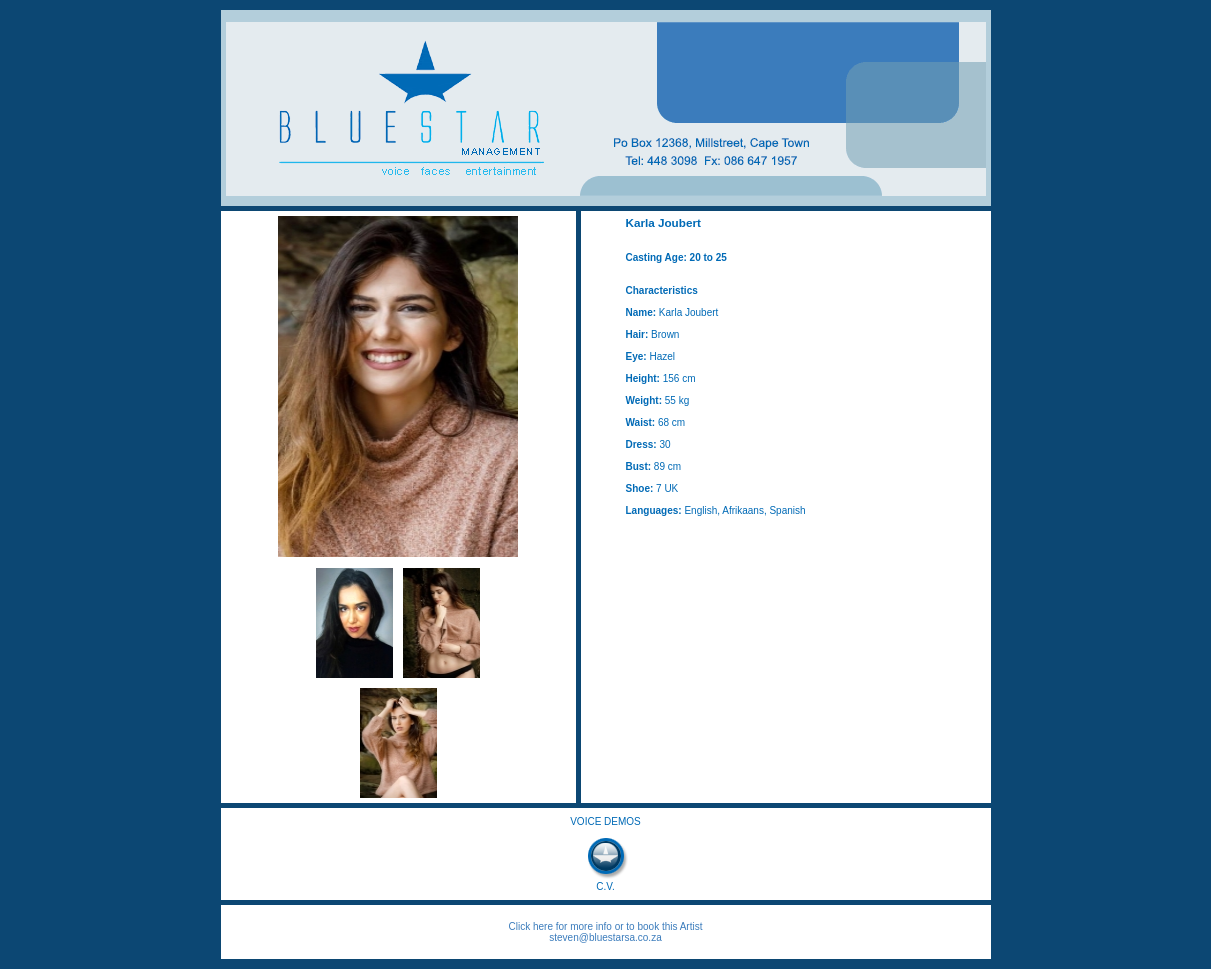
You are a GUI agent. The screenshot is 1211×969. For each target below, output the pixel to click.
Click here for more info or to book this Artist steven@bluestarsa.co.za (606, 932)
